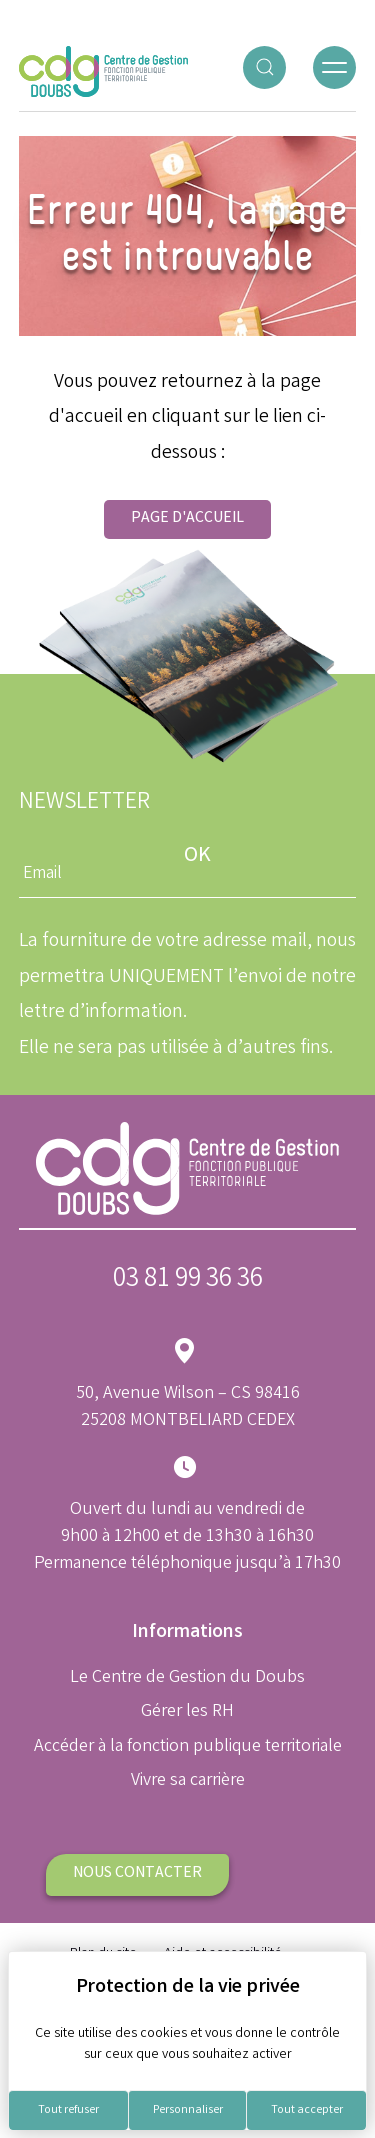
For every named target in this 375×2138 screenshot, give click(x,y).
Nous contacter (137, 1873)
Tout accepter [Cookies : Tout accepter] (307, 2110)
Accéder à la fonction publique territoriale (188, 1747)
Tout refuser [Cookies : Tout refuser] (68, 2110)
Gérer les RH (187, 1712)
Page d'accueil (187, 518)
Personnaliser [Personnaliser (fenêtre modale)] (188, 2110)
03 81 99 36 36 (188, 1280)
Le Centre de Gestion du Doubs (187, 1678)
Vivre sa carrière (188, 1781)
